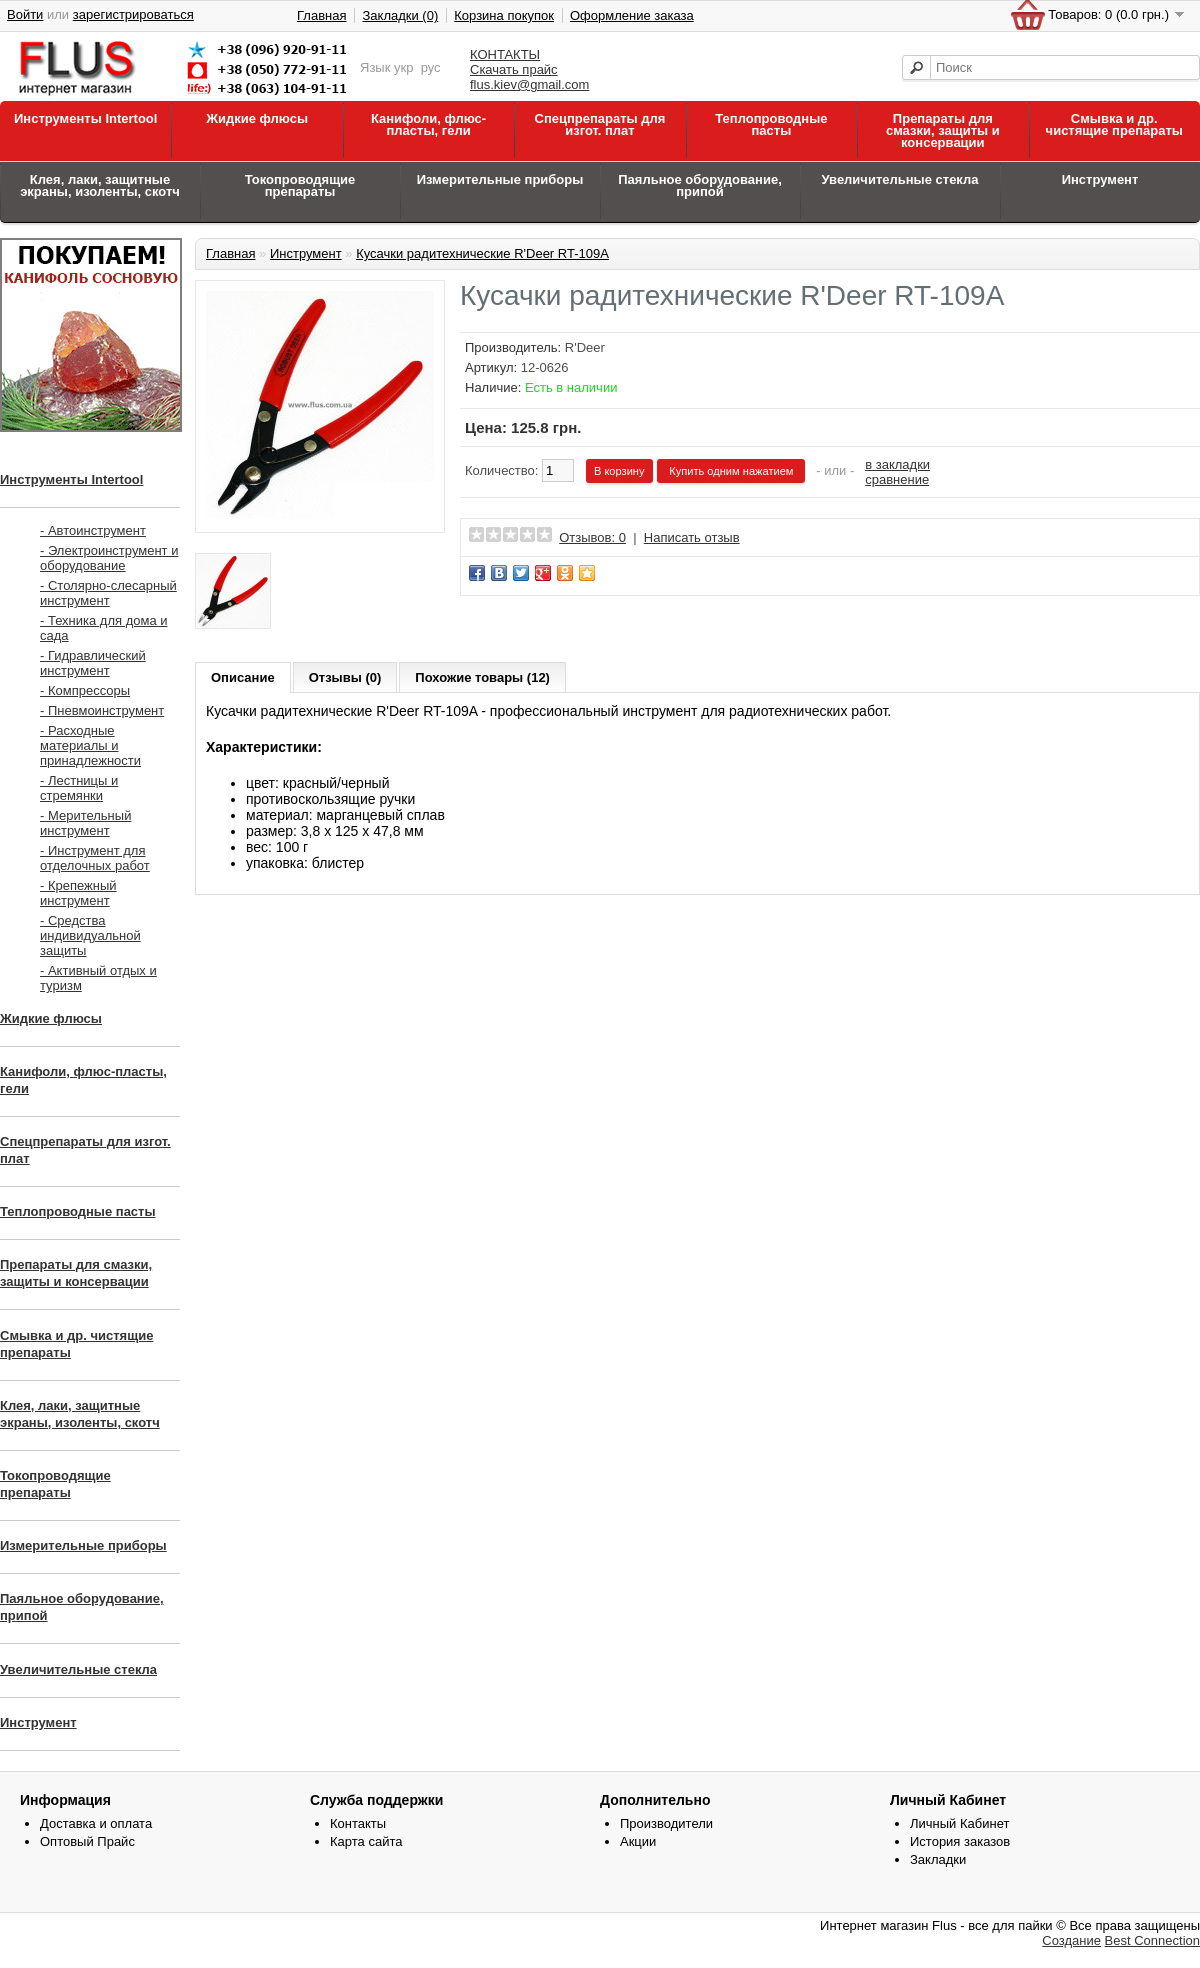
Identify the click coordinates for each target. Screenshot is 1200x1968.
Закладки (938, 1859)
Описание (243, 677)
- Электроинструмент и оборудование (109, 558)
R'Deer (585, 347)
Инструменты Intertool (85, 118)
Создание (1071, 1940)
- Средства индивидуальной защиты (90, 935)
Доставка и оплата (96, 1823)
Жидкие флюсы (257, 118)
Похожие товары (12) (482, 677)
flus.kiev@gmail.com (529, 84)
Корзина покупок (504, 15)
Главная (321, 15)
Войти (25, 14)
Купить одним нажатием (731, 471)
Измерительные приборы (500, 179)
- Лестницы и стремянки (79, 788)
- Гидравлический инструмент (93, 663)
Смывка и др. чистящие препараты (1114, 124)
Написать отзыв (692, 537)
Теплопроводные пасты (771, 124)
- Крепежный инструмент (78, 893)
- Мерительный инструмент (85, 823)
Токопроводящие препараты (300, 185)
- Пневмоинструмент (102, 710)
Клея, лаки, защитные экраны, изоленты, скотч (100, 185)
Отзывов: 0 (592, 537)
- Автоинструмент (93, 530)
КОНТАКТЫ (505, 54)
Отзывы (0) (345, 677)
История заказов (960, 1841)
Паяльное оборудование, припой (700, 185)
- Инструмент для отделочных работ (95, 858)
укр (403, 67)
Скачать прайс (514, 69)
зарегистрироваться (133, 14)
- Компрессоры (85, 690)
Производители (666, 1823)
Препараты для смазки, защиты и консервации (943, 130)
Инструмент (1100, 179)
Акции (638, 1841)
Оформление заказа (632, 15)
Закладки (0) (400, 15)
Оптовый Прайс (87, 1841)
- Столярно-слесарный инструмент (108, 593)
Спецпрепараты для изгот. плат (600, 124)
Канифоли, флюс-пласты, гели (428, 124)
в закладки (897, 464)
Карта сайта (366, 1841)
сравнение (897, 479)
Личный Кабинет (959, 1823)
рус (431, 67)
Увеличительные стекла (899, 179)
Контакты (358, 1823)
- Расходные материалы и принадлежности (90, 745)
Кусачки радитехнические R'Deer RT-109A (482, 253)
